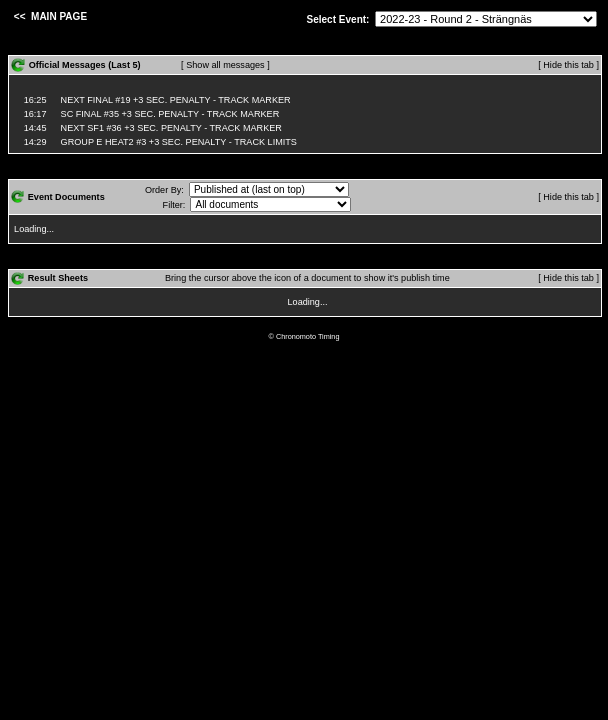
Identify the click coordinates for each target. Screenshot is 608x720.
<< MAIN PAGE (49, 16)
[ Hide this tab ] (568, 65)
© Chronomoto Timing (304, 336)
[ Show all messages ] (225, 65)
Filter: (174, 205)
